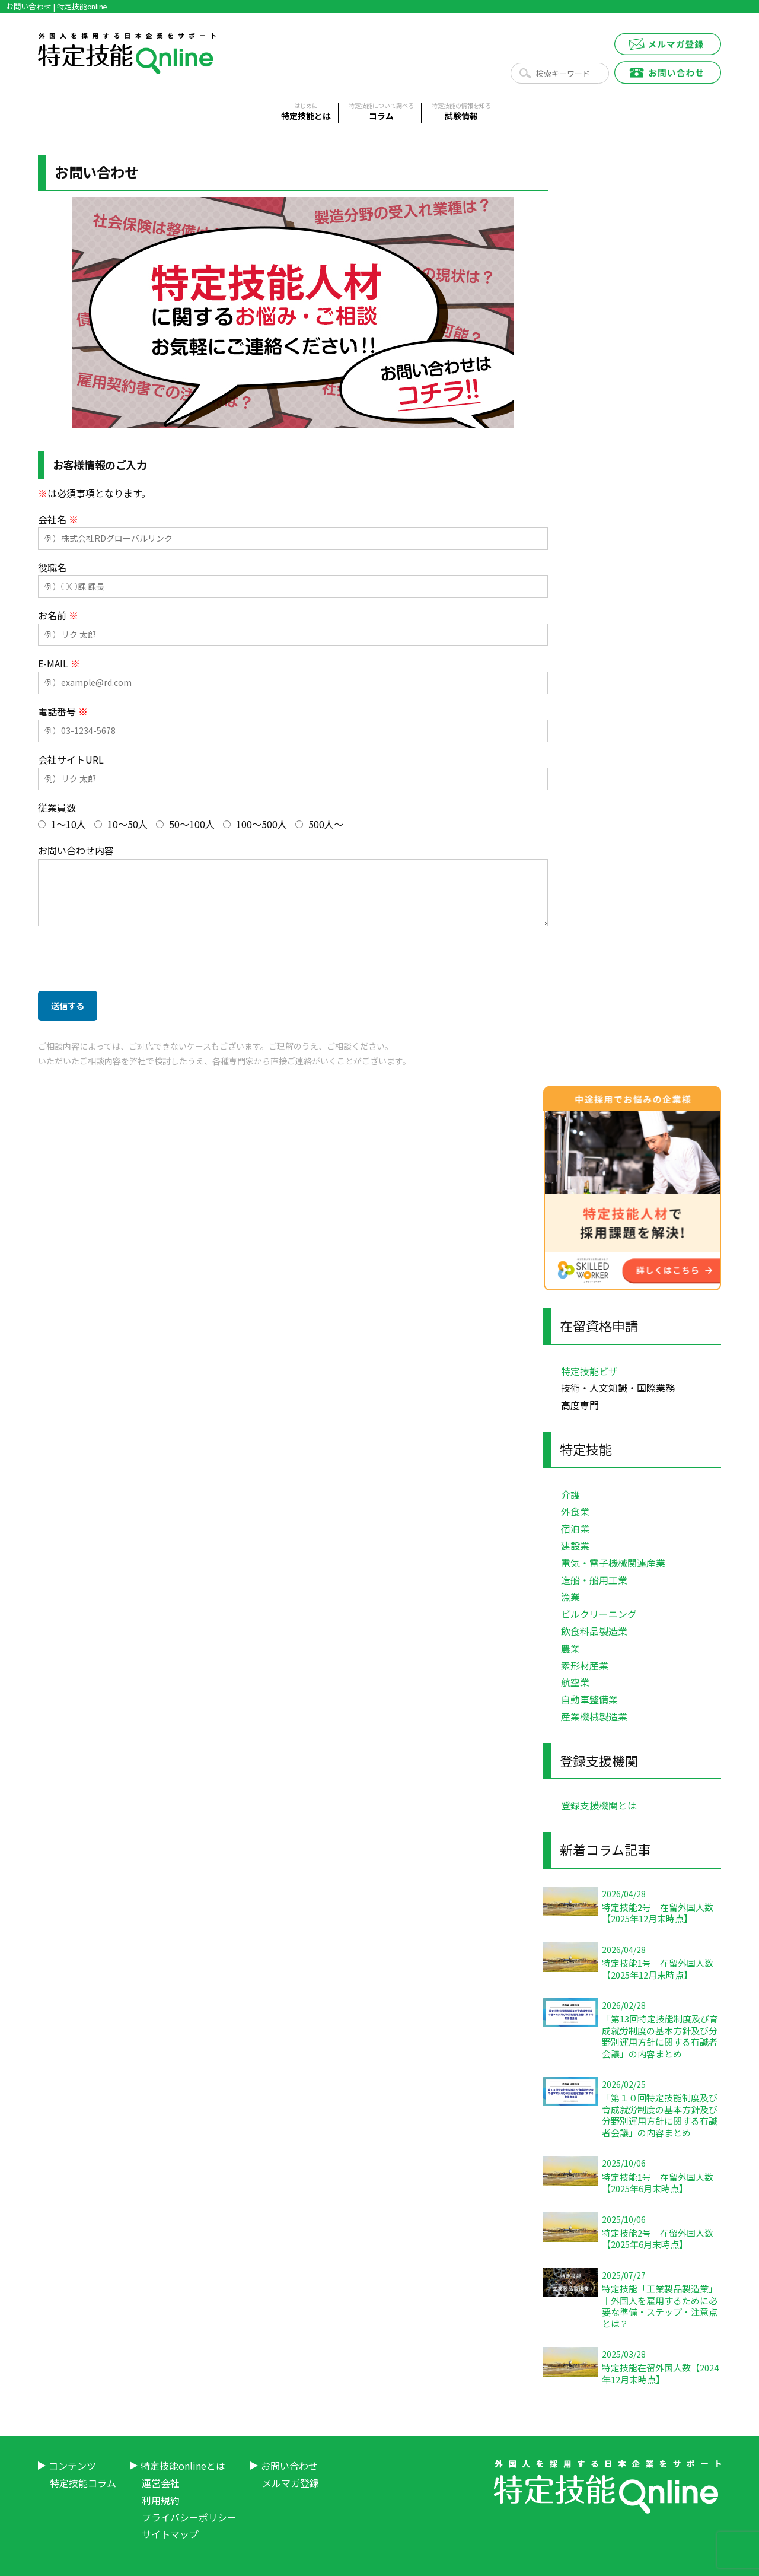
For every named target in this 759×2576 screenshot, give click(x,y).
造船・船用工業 (594, 1580)
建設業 (575, 1545)
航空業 (575, 1682)
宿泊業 (575, 1528)
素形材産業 (584, 1665)
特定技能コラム (83, 2483)
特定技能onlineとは (183, 2466)
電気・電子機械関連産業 (613, 1563)
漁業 (570, 1596)
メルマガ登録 (290, 2483)
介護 (570, 1494)
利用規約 (161, 2500)
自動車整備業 (589, 1699)
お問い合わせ (289, 2466)
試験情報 (461, 112)
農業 (570, 1648)
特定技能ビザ (589, 1371)
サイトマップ (170, 2534)
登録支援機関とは (599, 1805)
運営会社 (161, 2483)
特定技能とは (306, 112)
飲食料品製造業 (594, 1631)
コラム (381, 112)
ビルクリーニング (599, 1614)
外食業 (575, 1511)
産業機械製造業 (594, 1716)
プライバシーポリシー (189, 2517)
